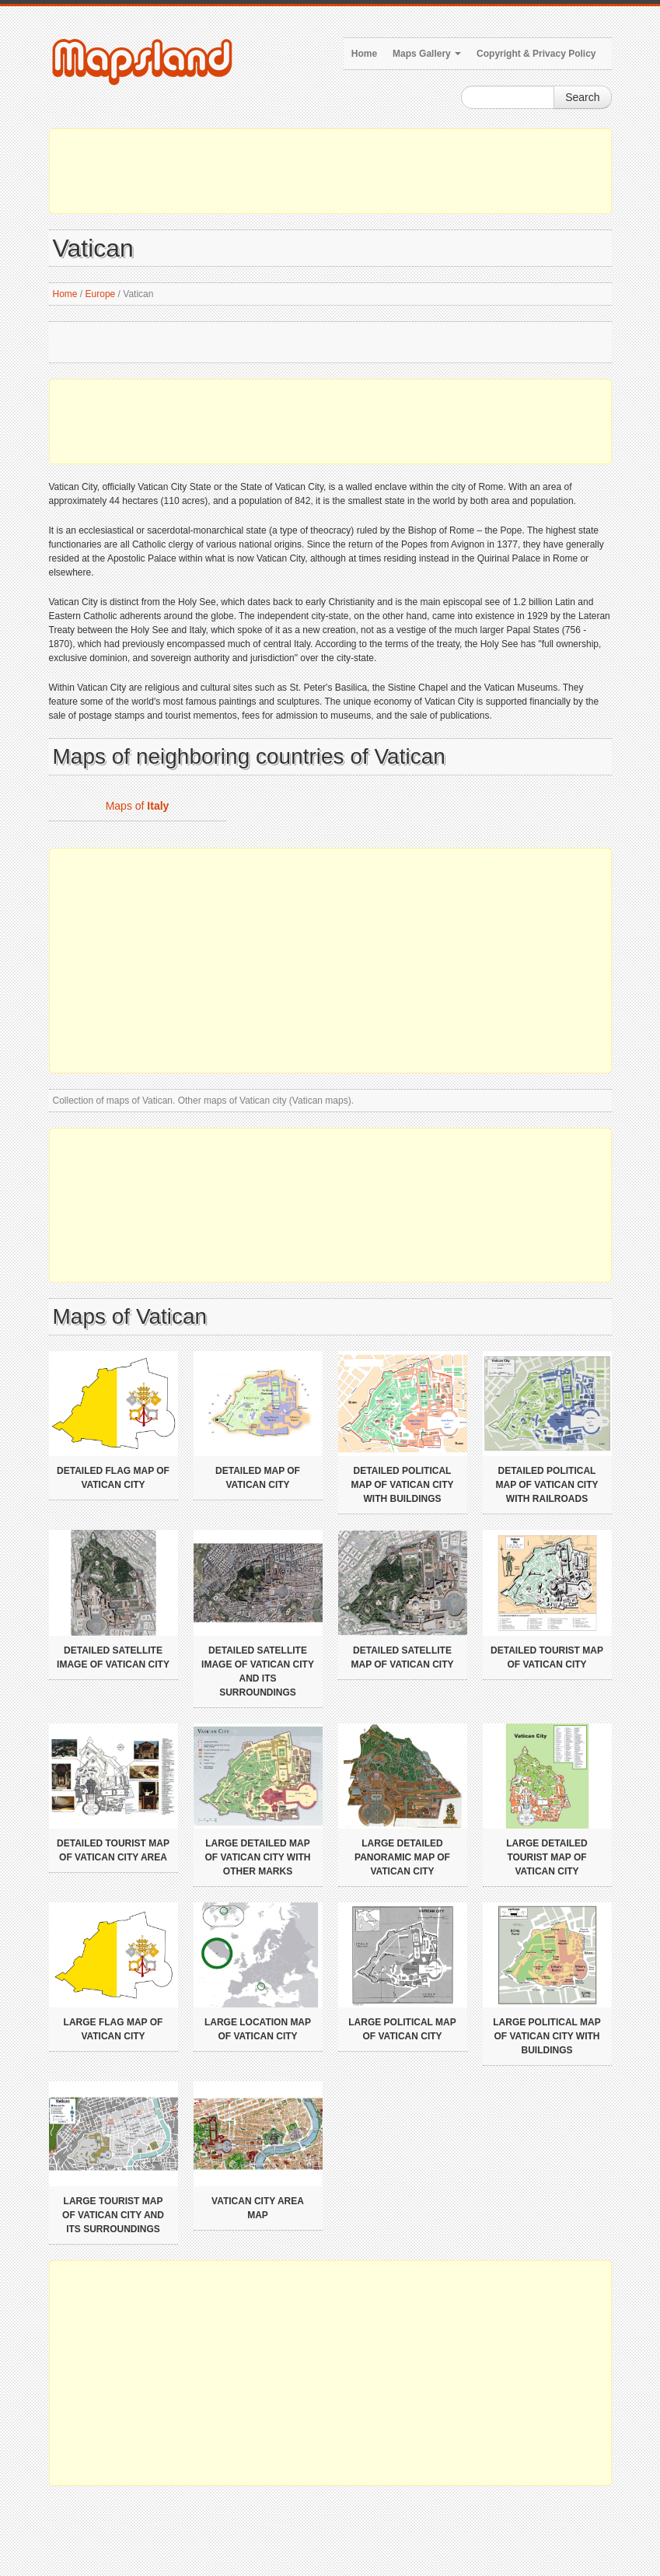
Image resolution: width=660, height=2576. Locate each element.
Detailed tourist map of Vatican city (547, 1657)
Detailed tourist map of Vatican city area (113, 1850)
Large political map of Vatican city (402, 2029)
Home (364, 53)
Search (582, 97)
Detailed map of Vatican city (257, 1477)
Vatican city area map (257, 2208)
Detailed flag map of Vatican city (113, 1477)
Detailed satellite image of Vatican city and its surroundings (257, 1671)
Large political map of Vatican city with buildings (546, 2036)
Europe (101, 294)
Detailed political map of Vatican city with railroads (547, 1484)
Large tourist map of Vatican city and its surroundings (113, 2215)
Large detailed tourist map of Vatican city (546, 1857)
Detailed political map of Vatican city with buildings (402, 1484)
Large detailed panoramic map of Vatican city (402, 1857)
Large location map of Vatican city (257, 2029)
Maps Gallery (427, 53)
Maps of (137, 806)
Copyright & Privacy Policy (536, 53)
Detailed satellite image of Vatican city (113, 1657)
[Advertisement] (330, 171)
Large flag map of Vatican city (113, 2029)
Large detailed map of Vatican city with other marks (258, 1857)
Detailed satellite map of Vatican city (402, 1657)
